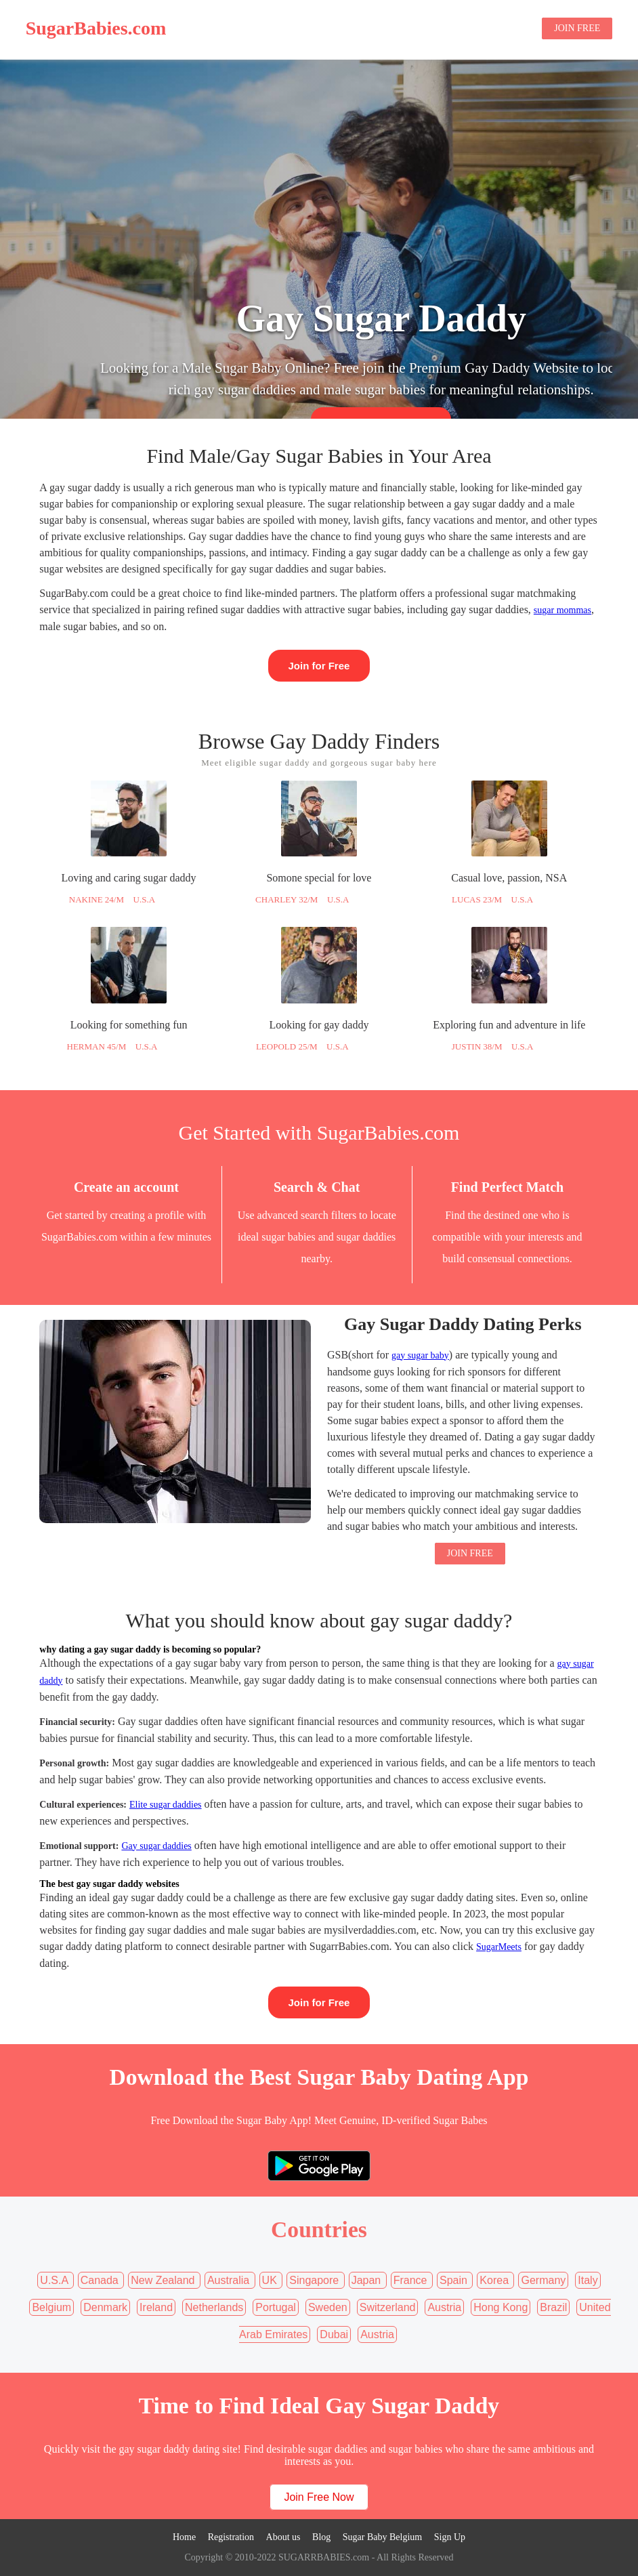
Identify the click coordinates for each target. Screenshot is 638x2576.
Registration (231, 2537)
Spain (455, 2280)
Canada (101, 2280)
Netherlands (214, 2307)
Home (333, 29)
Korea (495, 2280)
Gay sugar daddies (156, 1846)
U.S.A (55, 2280)
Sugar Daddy (392, 29)
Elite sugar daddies (165, 1805)
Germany (543, 2280)
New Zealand (164, 2280)
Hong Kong (500, 2307)
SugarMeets (499, 1947)
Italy (587, 2280)
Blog (515, 29)
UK (271, 2280)
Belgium (51, 2307)
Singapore (315, 2280)
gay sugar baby (420, 1355)
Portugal (275, 2307)
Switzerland (388, 2307)
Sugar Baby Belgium (382, 2537)
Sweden (327, 2307)
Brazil (553, 2307)
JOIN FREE (577, 28)
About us (283, 2537)
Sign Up (449, 2537)
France (412, 2280)
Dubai (334, 2334)
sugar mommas (562, 610)
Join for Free (319, 665)
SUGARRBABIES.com (322, 2557)
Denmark (105, 2307)
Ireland (156, 2307)
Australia (230, 2280)
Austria (444, 2307)
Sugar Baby (462, 29)
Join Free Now (319, 2497)
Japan (368, 2280)
